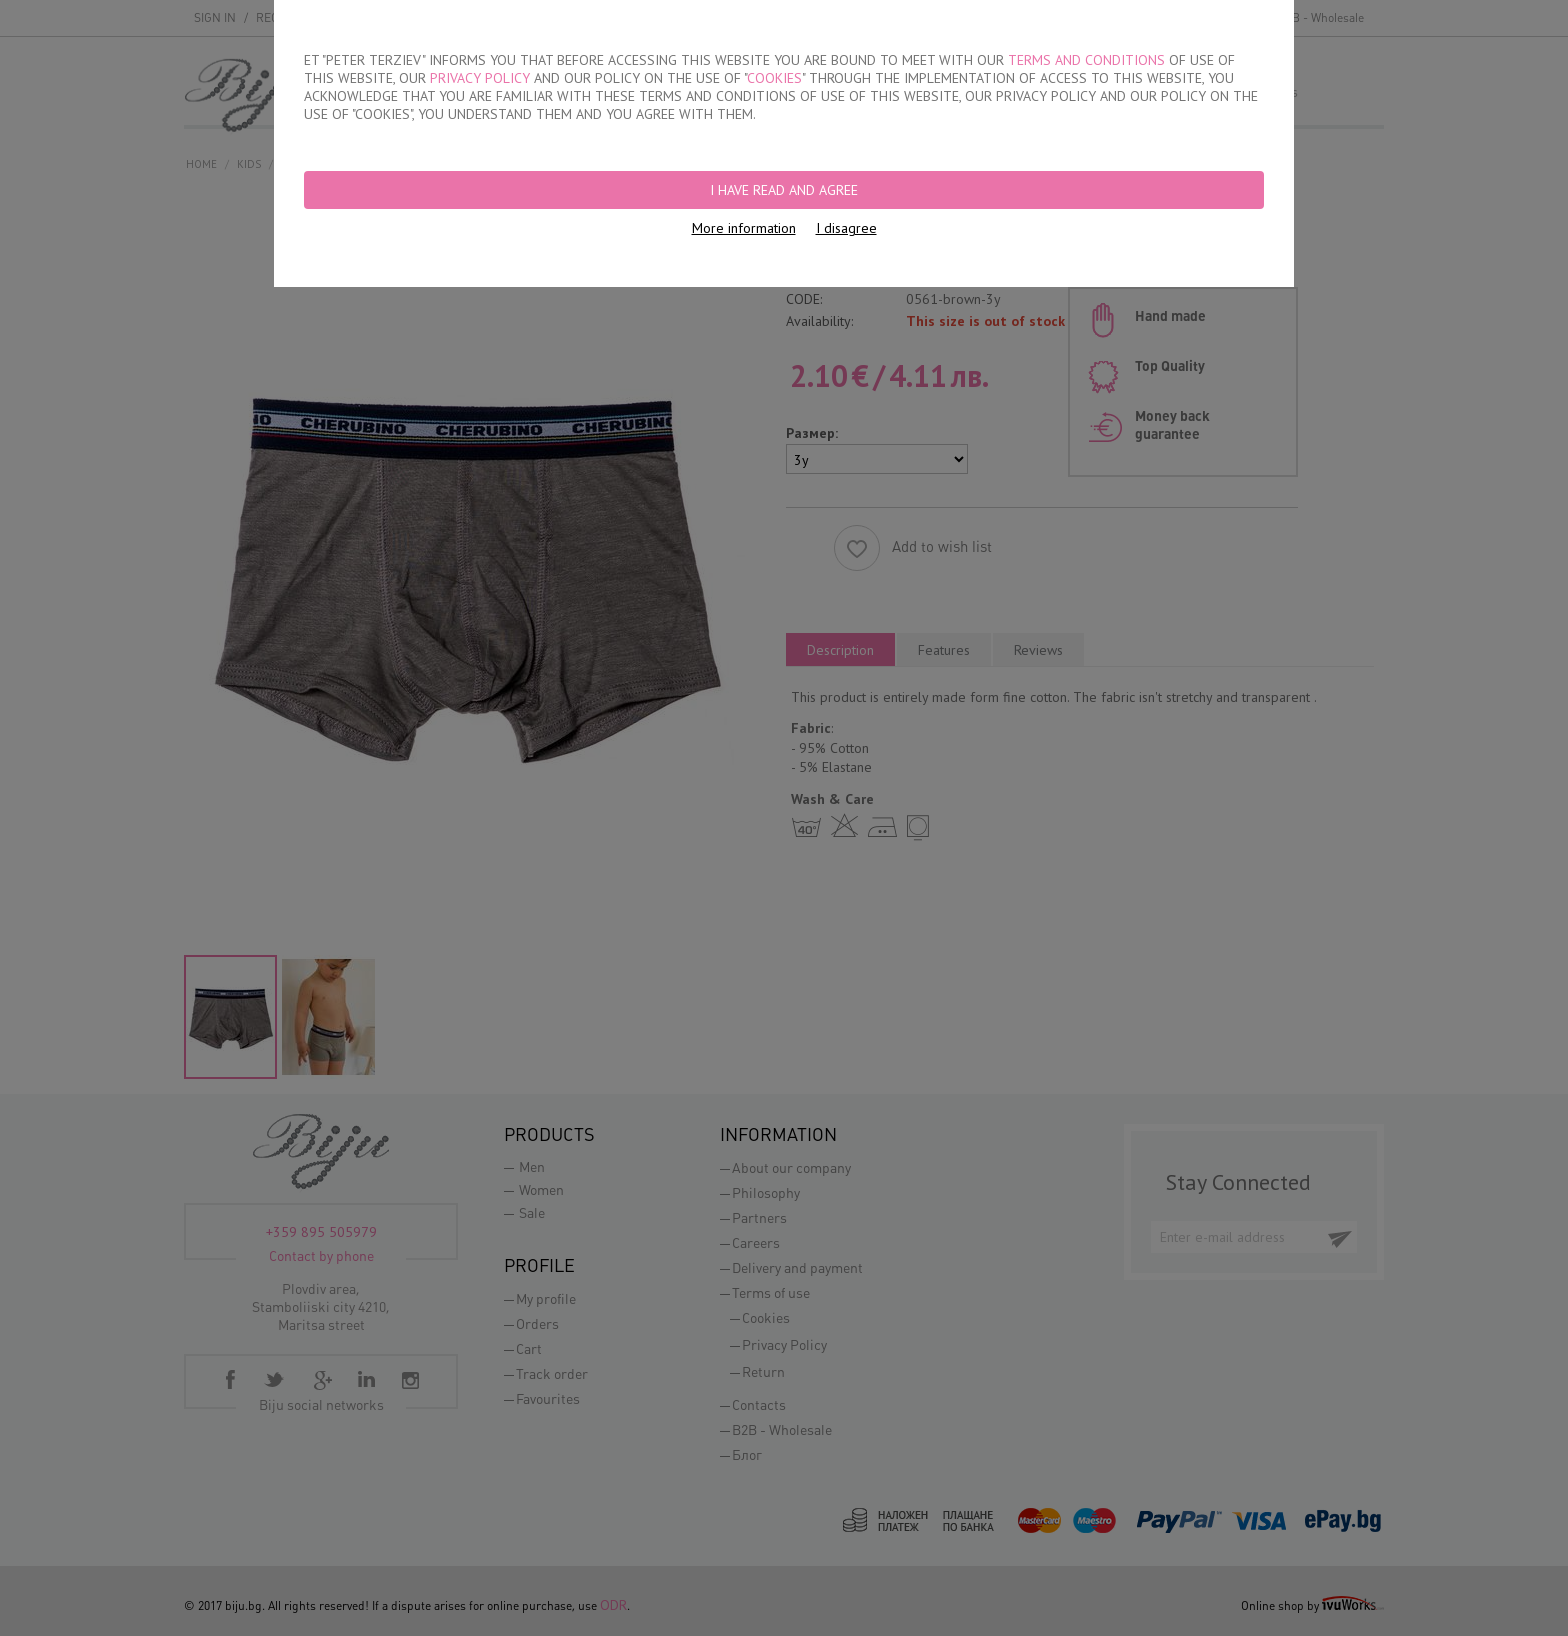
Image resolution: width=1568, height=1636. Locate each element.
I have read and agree (784, 190)
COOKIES (774, 78)
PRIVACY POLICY (480, 78)
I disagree (846, 228)
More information (744, 228)
